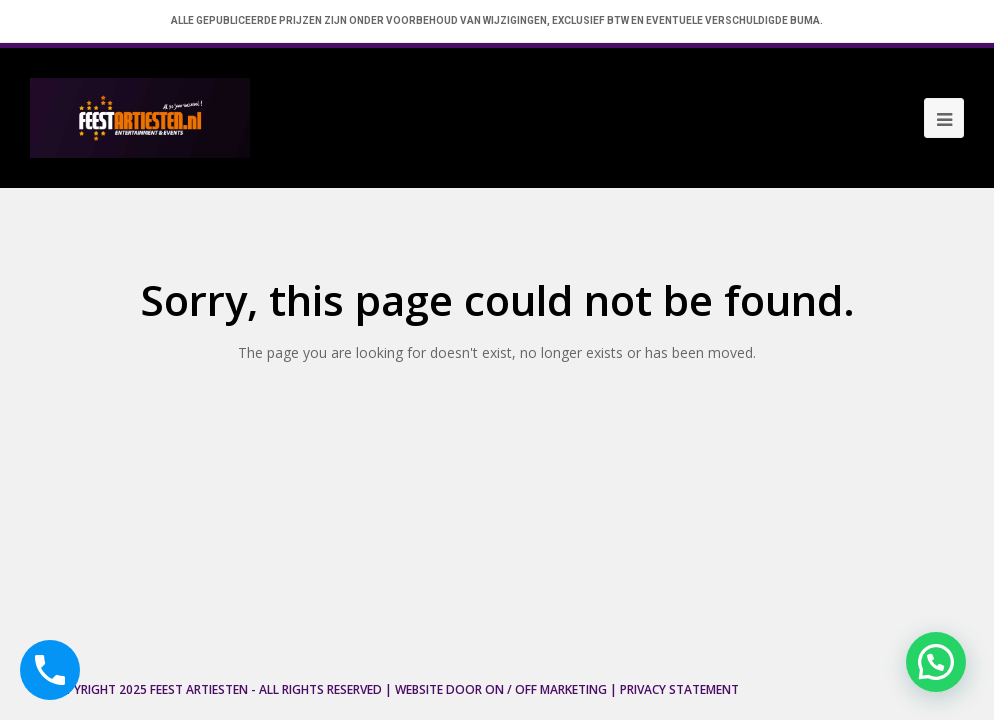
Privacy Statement (679, 689)
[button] (936, 662)
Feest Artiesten (199, 689)
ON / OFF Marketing (546, 689)
